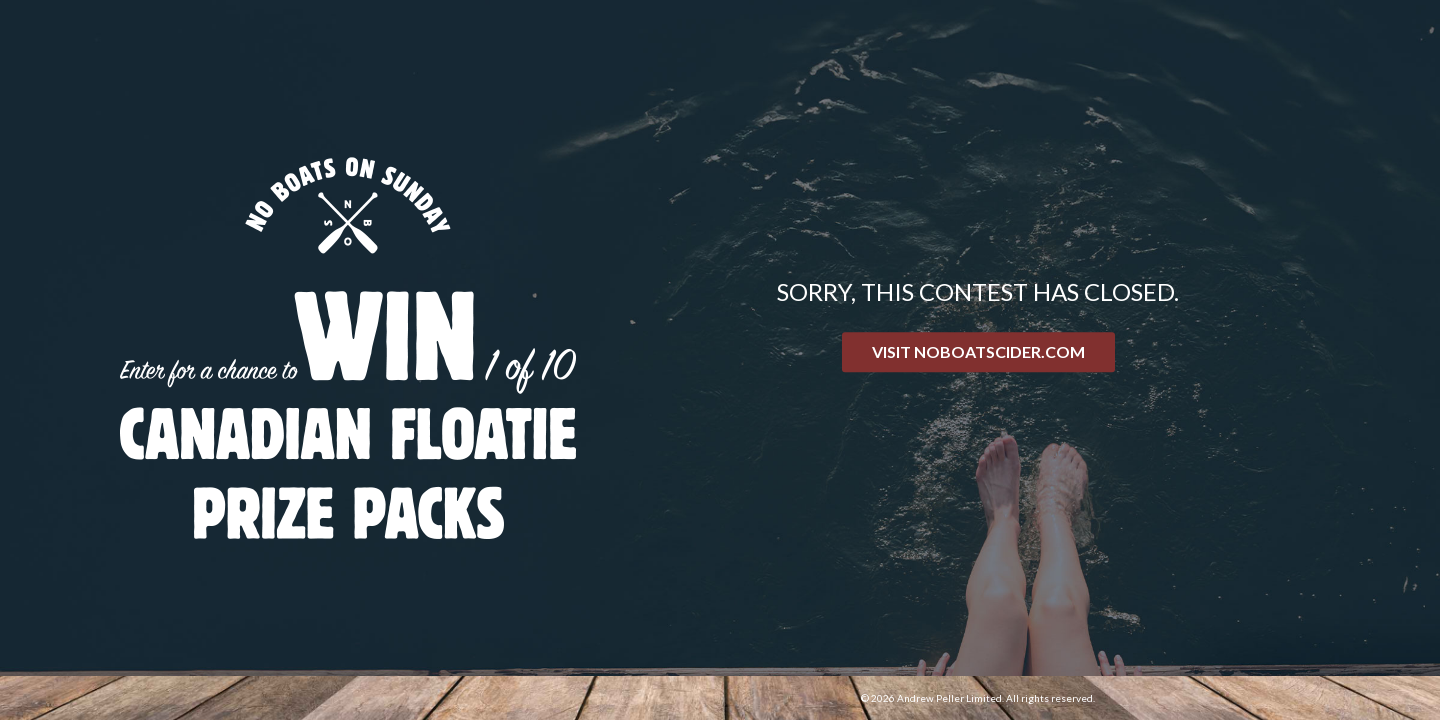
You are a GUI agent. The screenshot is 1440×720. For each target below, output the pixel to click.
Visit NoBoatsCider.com (978, 351)
